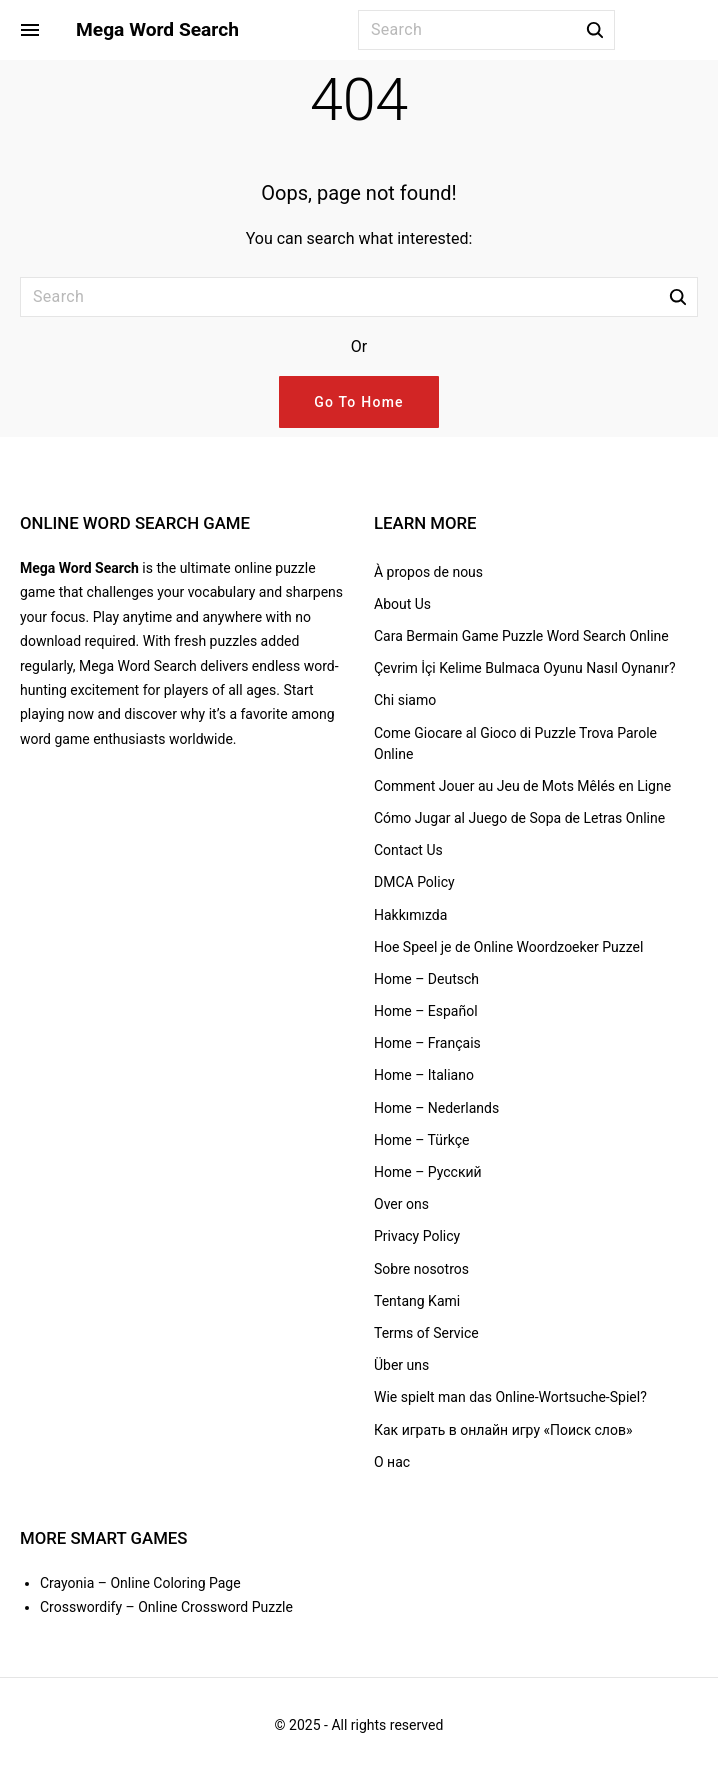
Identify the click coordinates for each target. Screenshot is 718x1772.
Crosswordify (81, 1607)
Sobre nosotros (421, 1269)
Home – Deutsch (426, 979)
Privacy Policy (417, 1236)
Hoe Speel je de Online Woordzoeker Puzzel (508, 947)
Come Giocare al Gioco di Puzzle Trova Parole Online (515, 743)
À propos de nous (428, 572)
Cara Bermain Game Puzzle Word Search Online (521, 636)
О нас (392, 1462)
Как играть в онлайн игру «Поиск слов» (503, 1430)
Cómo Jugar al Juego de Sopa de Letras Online (519, 818)
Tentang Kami (417, 1301)
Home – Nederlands (436, 1108)
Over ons (401, 1204)
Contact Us (408, 850)
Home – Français (427, 1043)
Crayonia (67, 1583)
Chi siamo (405, 700)
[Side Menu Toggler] (30, 30)
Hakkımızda (410, 915)
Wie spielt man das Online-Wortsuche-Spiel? (510, 1397)
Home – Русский (428, 1172)
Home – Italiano (424, 1075)
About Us (402, 604)
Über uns (401, 1365)
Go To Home (359, 402)
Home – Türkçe (421, 1140)
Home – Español (426, 1011)
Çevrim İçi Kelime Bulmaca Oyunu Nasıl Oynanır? (525, 668)
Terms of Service (426, 1333)
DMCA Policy (414, 882)
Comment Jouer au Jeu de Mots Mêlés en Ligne (522, 786)
